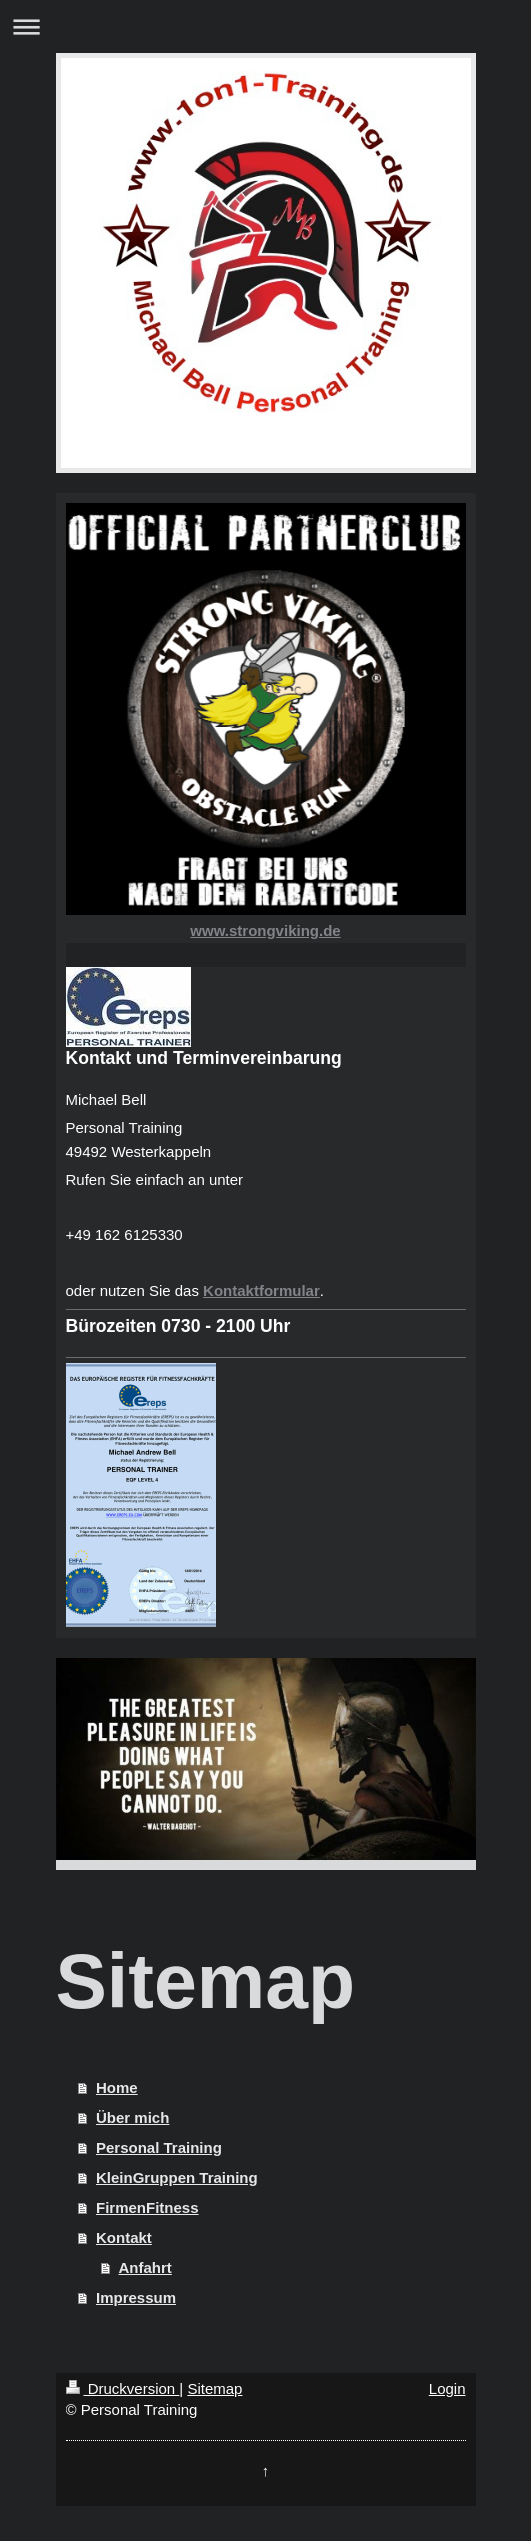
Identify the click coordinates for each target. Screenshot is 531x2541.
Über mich (132, 2117)
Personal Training (159, 2147)
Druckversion (123, 2388)
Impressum (136, 2297)
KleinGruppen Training (177, 2177)
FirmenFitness (147, 2207)
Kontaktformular (261, 1290)
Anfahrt (145, 2267)
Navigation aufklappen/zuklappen (265, 26)
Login (447, 2388)
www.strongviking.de (265, 930)
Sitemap (214, 2388)
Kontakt (124, 2237)
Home (117, 2087)
